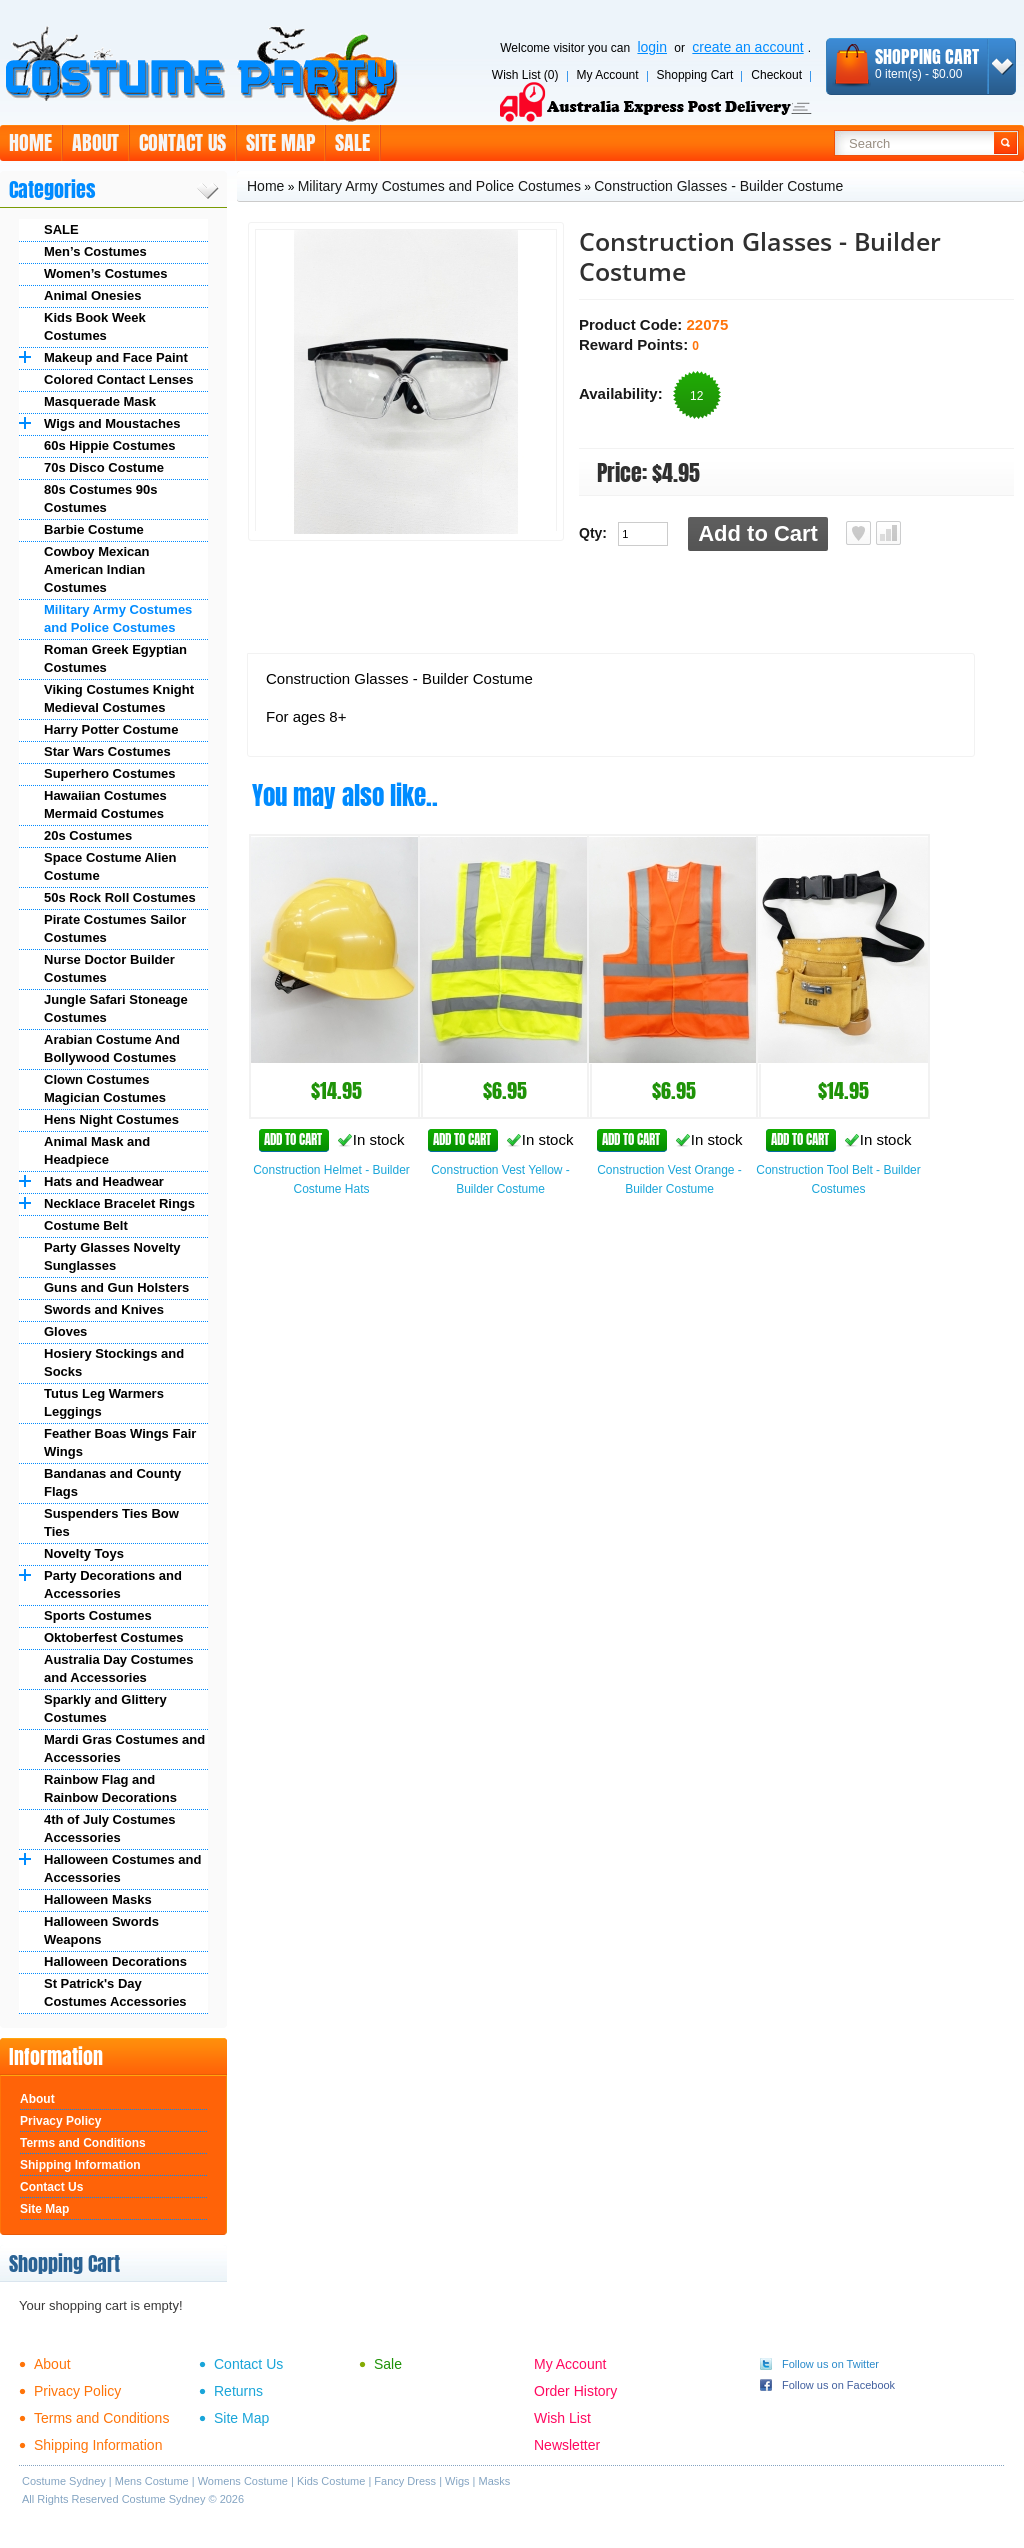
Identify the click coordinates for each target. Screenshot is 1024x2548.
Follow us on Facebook (838, 2385)
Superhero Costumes (109, 773)
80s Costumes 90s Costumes (100, 498)
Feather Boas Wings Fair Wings (120, 1442)
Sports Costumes (98, 1615)
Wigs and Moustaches (112, 423)
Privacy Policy (60, 2121)
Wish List (562, 2418)
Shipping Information (80, 2165)
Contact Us (182, 142)
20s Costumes (88, 835)
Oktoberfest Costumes (113, 1637)
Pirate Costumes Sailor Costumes (115, 928)
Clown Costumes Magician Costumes (105, 1088)
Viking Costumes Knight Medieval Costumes (119, 698)
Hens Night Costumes (111, 1119)
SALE (61, 229)
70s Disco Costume (104, 467)
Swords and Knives (104, 1309)
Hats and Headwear (104, 1181)
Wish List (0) (525, 75)
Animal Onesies (93, 295)
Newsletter (567, 2445)
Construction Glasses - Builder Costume (718, 186)
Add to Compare (888, 533)
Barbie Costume (94, 529)
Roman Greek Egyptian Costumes (115, 658)
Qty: (593, 533)
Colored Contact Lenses (119, 379)
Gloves (65, 1331)
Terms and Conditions (83, 2143)
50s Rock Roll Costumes (120, 897)
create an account (747, 47)
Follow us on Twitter (830, 2364)
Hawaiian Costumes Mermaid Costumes (105, 804)
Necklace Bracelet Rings (119, 1203)
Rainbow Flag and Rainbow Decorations (110, 1788)
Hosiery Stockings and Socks (114, 1362)
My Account (608, 75)
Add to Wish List (858, 533)
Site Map (280, 142)
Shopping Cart (695, 75)
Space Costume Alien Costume (110, 866)
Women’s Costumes (106, 273)
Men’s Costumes (95, 251)
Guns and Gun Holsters (116, 1287)
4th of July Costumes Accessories (109, 1828)
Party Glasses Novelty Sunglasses (112, 1256)
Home (30, 142)
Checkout (776, 75)
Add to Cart (758, 533)
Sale (352, 142)
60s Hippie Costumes (110, 445)
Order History (575, 2391)
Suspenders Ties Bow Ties (111, 1522)
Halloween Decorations (115, 1961)
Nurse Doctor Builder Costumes (109, 968)
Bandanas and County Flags (112, 1482)
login (652, 47)
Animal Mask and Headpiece (97, 1150)
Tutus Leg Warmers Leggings (104, 1402)
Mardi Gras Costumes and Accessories (124, 1748)
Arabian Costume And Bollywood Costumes (112, 1048)
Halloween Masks (98, 1899)
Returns (238, 2391)
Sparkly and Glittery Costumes (105, 1708)
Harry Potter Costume (111, 729)
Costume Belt (86, 1225)
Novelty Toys (84, 1553)
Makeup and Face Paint (116, 357)
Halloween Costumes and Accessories (122, 1868)
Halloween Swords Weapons (101, 1930)
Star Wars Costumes (107, 751)
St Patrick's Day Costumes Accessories (115, 1992)
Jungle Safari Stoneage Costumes (116, 1008)
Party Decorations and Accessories (113, 1584)
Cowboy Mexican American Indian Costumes (96, 569)
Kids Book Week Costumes (95, 326)
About (95, 142)
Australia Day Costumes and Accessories (119, 1668)
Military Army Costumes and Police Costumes (118, 618)
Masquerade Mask (100, 401)
